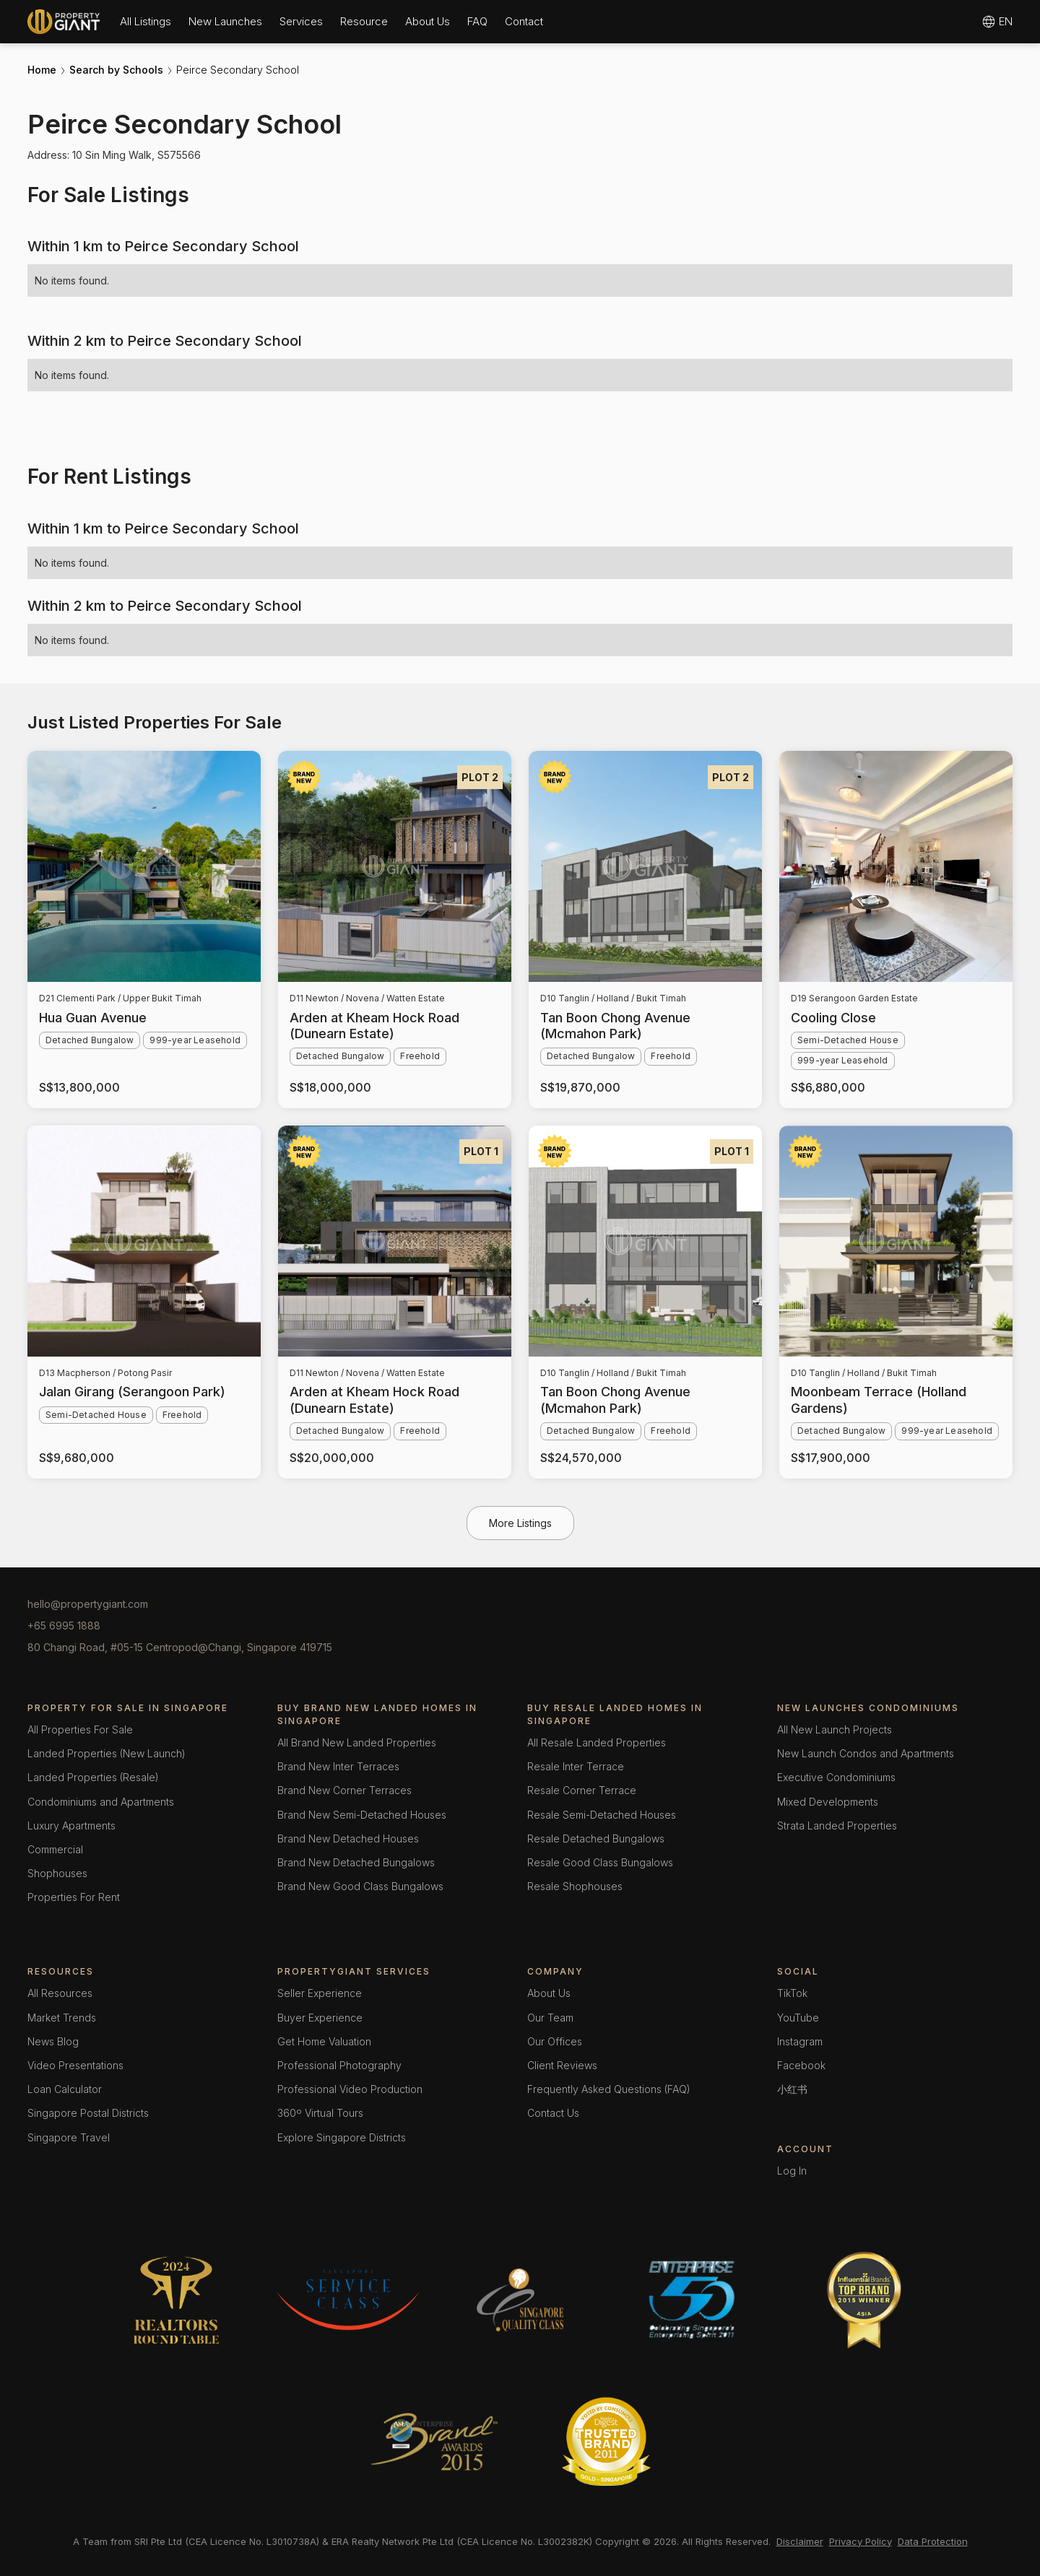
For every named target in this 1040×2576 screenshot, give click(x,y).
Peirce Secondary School (237, 70)
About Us (427, 21)
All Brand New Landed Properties (356, 1742)
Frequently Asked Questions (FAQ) (608, 2089)
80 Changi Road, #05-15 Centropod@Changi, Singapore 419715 (179, 1647)
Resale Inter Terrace (575, 1766)
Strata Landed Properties (837, 1825)
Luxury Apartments (71, 1825)
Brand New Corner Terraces (344, 1790)
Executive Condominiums (836, 1777)
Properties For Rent (73, 1897)
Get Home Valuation (324, 2041)
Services (301, 21)
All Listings (145, 21)
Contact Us (553, 2113)
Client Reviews (562, 2065)
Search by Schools (116, 70)
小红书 (792, 2089)
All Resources (59, 1993)
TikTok (792, 1993)
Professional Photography (339, 2065)
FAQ (477, 21)
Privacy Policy (860, 2541)
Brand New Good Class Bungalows (360, 1886)
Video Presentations (75, 2065)
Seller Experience (319, 1993)
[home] (63, 21)
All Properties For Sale (80, 1729)
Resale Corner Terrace (581, 1790)
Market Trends (61, 2017)
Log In (792, 2170)
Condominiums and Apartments (100, 1802)
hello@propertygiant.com (87, 1604)
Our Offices (554, 2041)
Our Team (550, 2017)
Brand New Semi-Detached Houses (361, 1815)
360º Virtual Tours (320, 2113)
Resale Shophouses (575, 1886)
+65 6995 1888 (63, 1625)
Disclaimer (799, 2541)
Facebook (801, 2065)
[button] (145, 21)
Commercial (55, 1849)
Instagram (800, 2041)
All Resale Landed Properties (596, 1742)
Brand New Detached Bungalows (356, 1862)
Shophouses (57, 1873)
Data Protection (933, 2541)
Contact (524, 21)
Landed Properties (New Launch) (106, 1753)
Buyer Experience (320, 2017)
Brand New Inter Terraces (338, 1766)
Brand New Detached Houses (348, 1838)
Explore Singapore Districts (341, 2137)
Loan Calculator (64, 2089)
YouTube (798, 2017)
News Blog (53, 2041)
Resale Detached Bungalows (595, 1838)
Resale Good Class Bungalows (600, 1862)
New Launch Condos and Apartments (865, 1753)
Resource (364, 21)
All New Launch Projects (834, 1729)
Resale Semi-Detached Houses (601, 1815)
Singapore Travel (68, 2137)
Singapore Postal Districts (88, 2113)
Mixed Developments (827, 1802)
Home (41, 70)
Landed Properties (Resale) (93, 1777)
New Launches (225, 21)
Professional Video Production (349, 2089)
